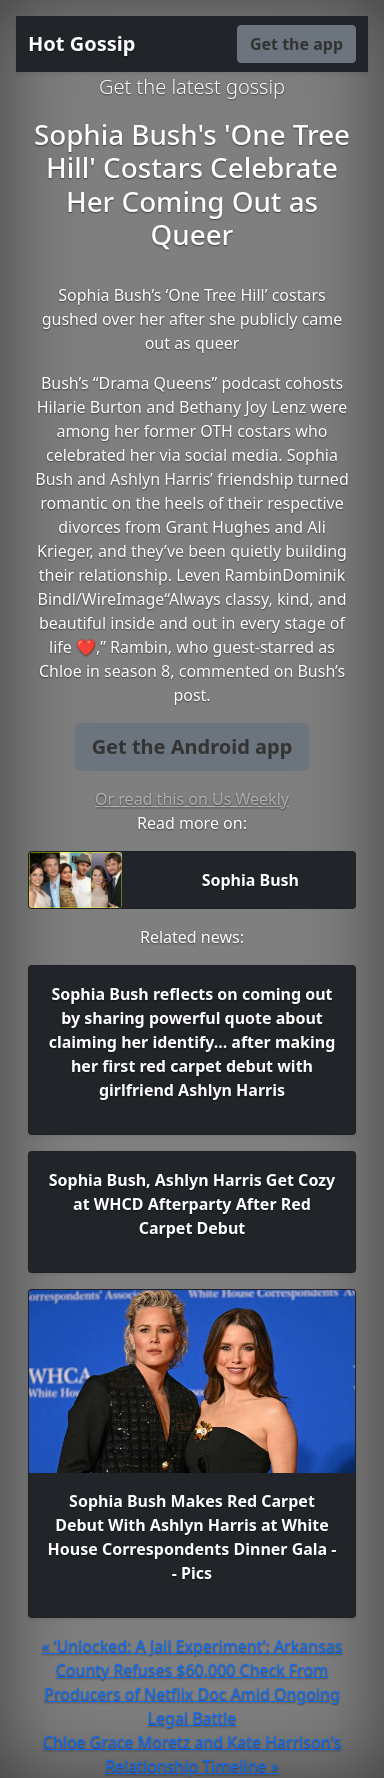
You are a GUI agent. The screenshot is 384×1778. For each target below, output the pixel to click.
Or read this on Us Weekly (192, 799)
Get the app (296, 44)
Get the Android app (192, 746)
